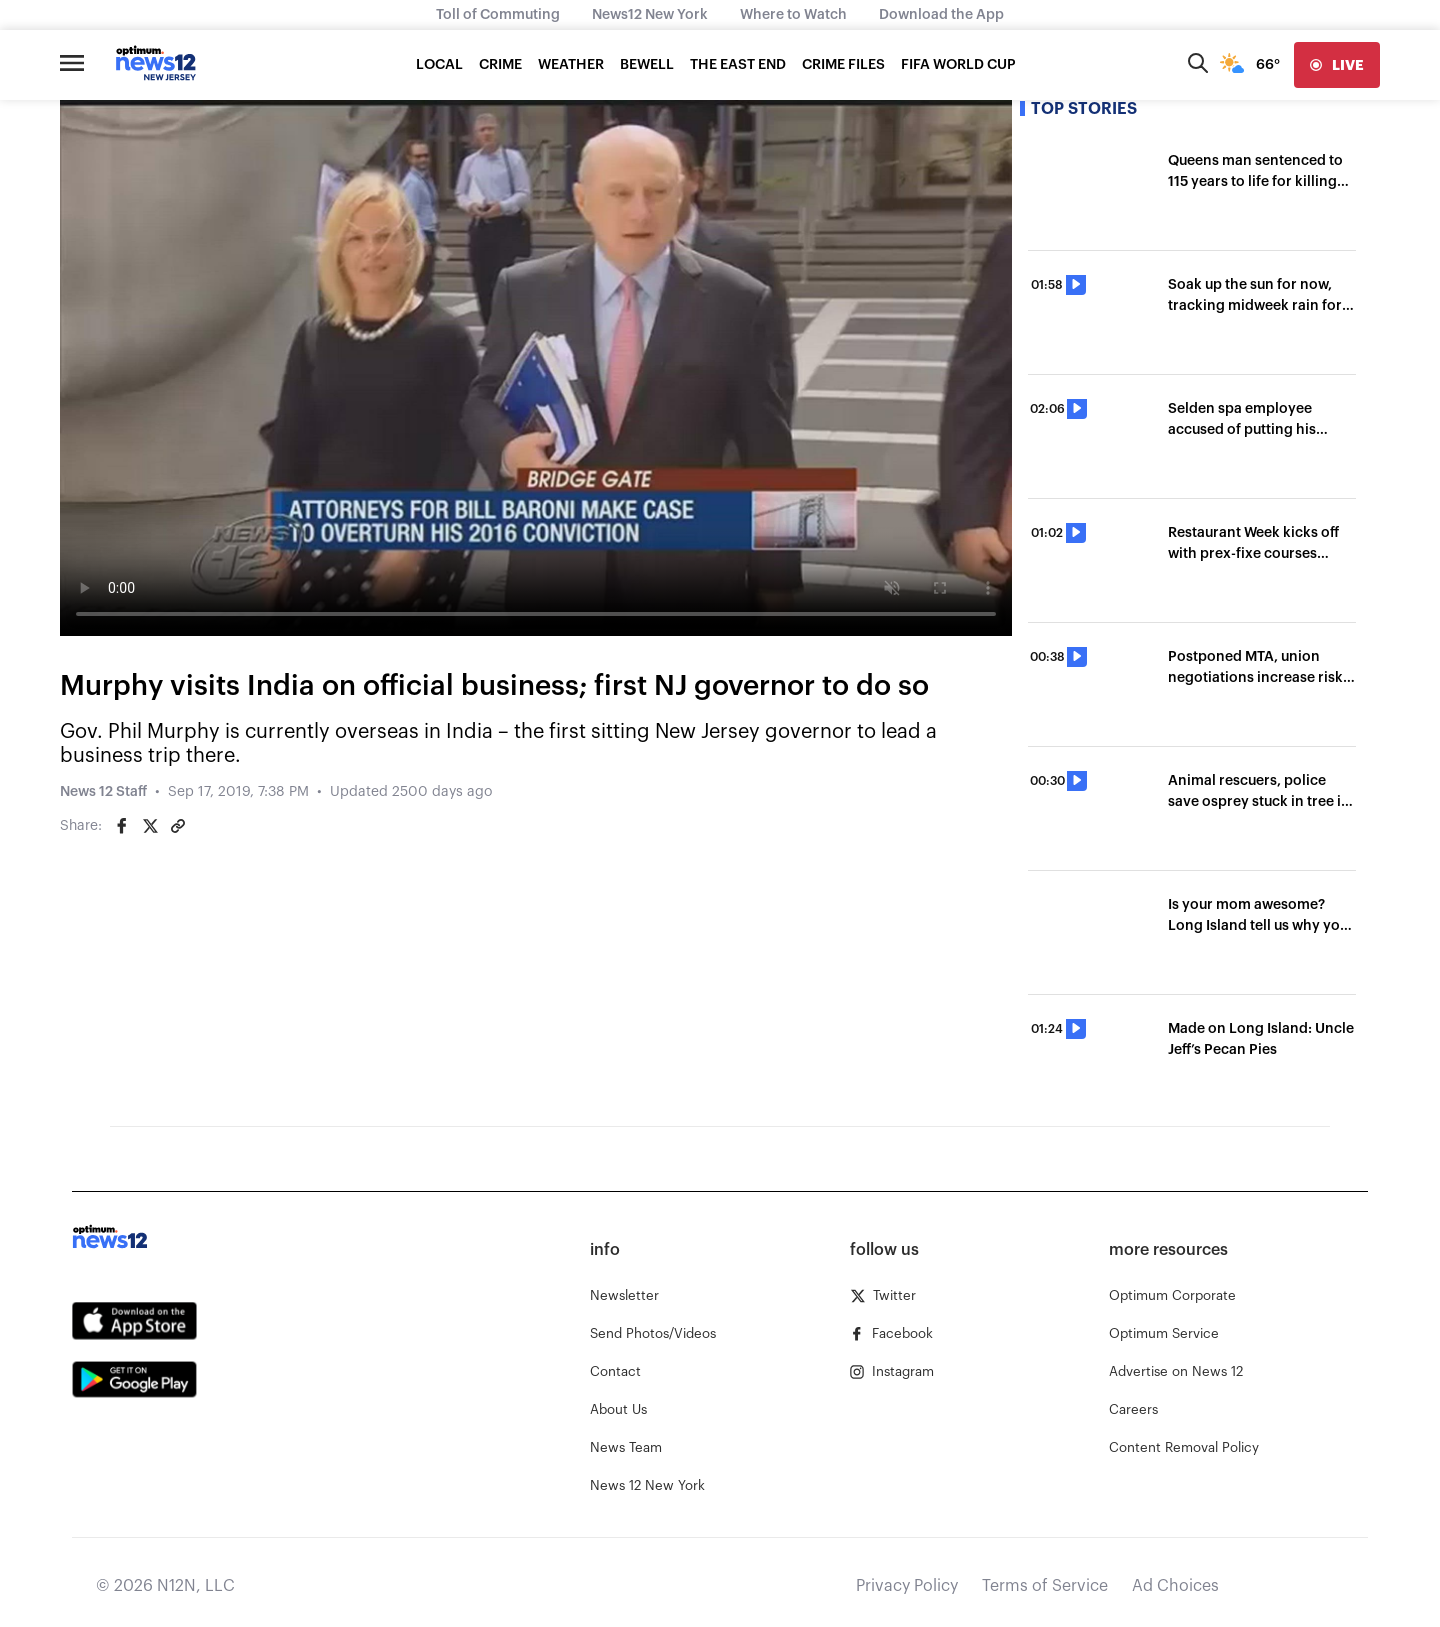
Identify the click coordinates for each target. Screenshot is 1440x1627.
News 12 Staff (103, 792)
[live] (1337, 65)
